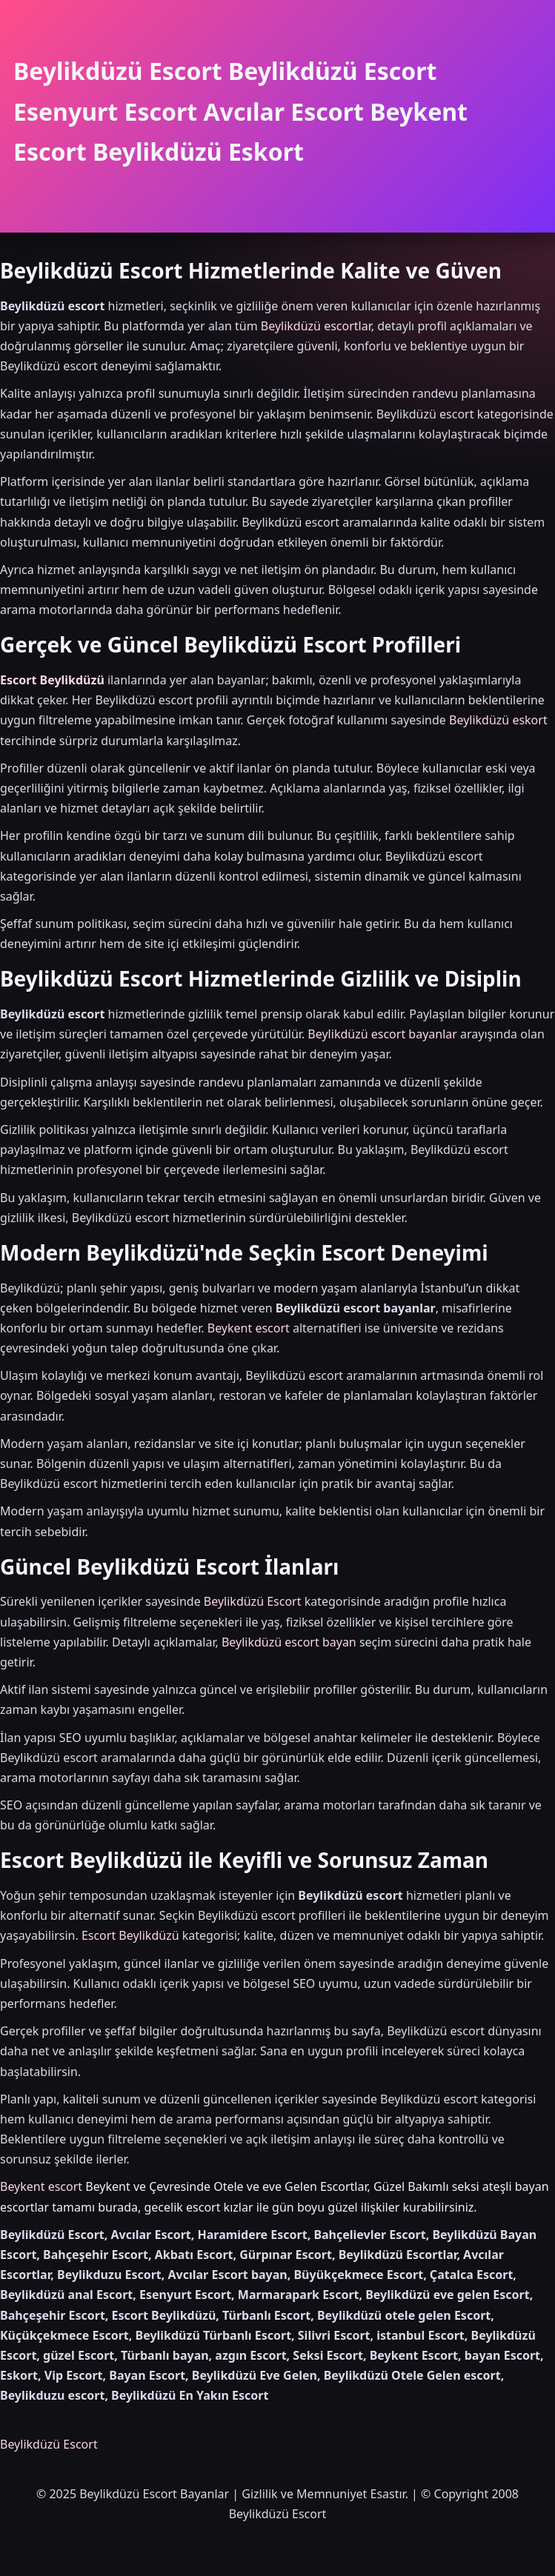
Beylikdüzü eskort (498, 720)
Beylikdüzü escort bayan (289, 1642)
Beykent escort (248, 1328)
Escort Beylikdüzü (52, 680)
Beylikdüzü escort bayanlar (382, 1034)
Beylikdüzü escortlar (316, 326)
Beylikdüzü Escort (253, 1601)
